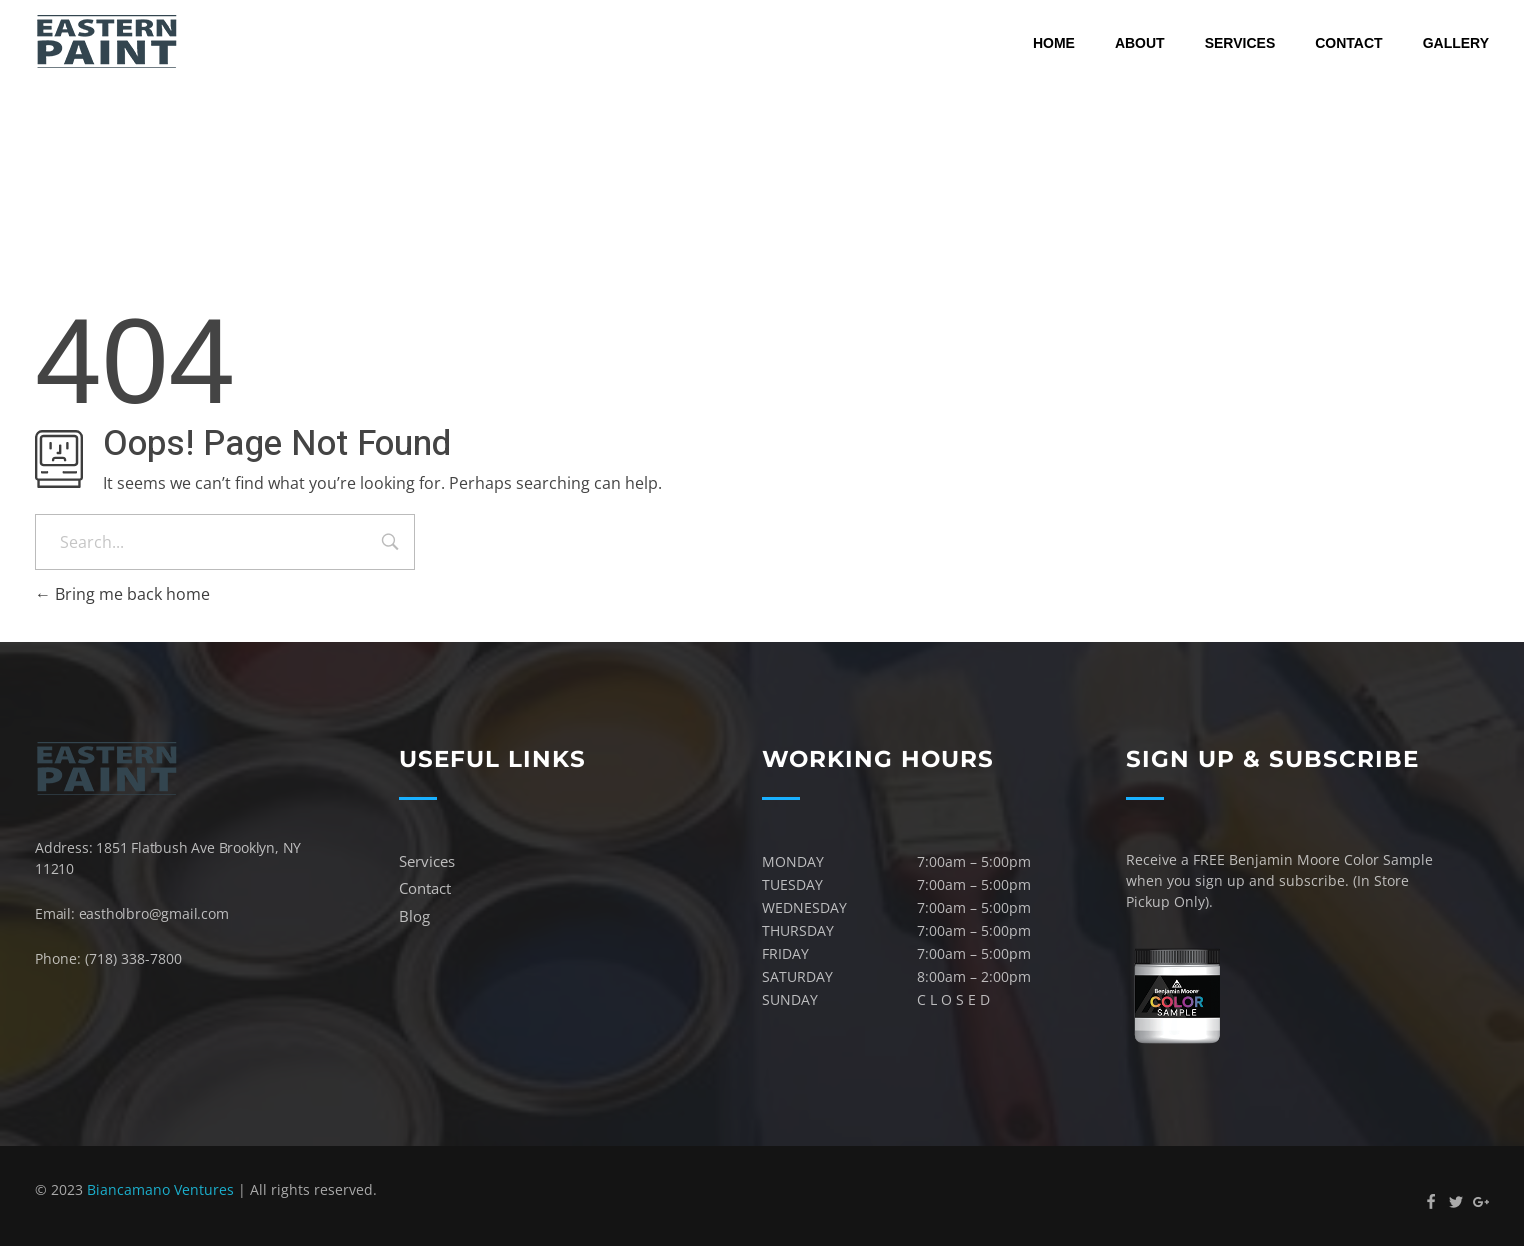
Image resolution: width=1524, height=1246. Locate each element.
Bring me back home (122, 594)
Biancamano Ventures (160, 1189)
